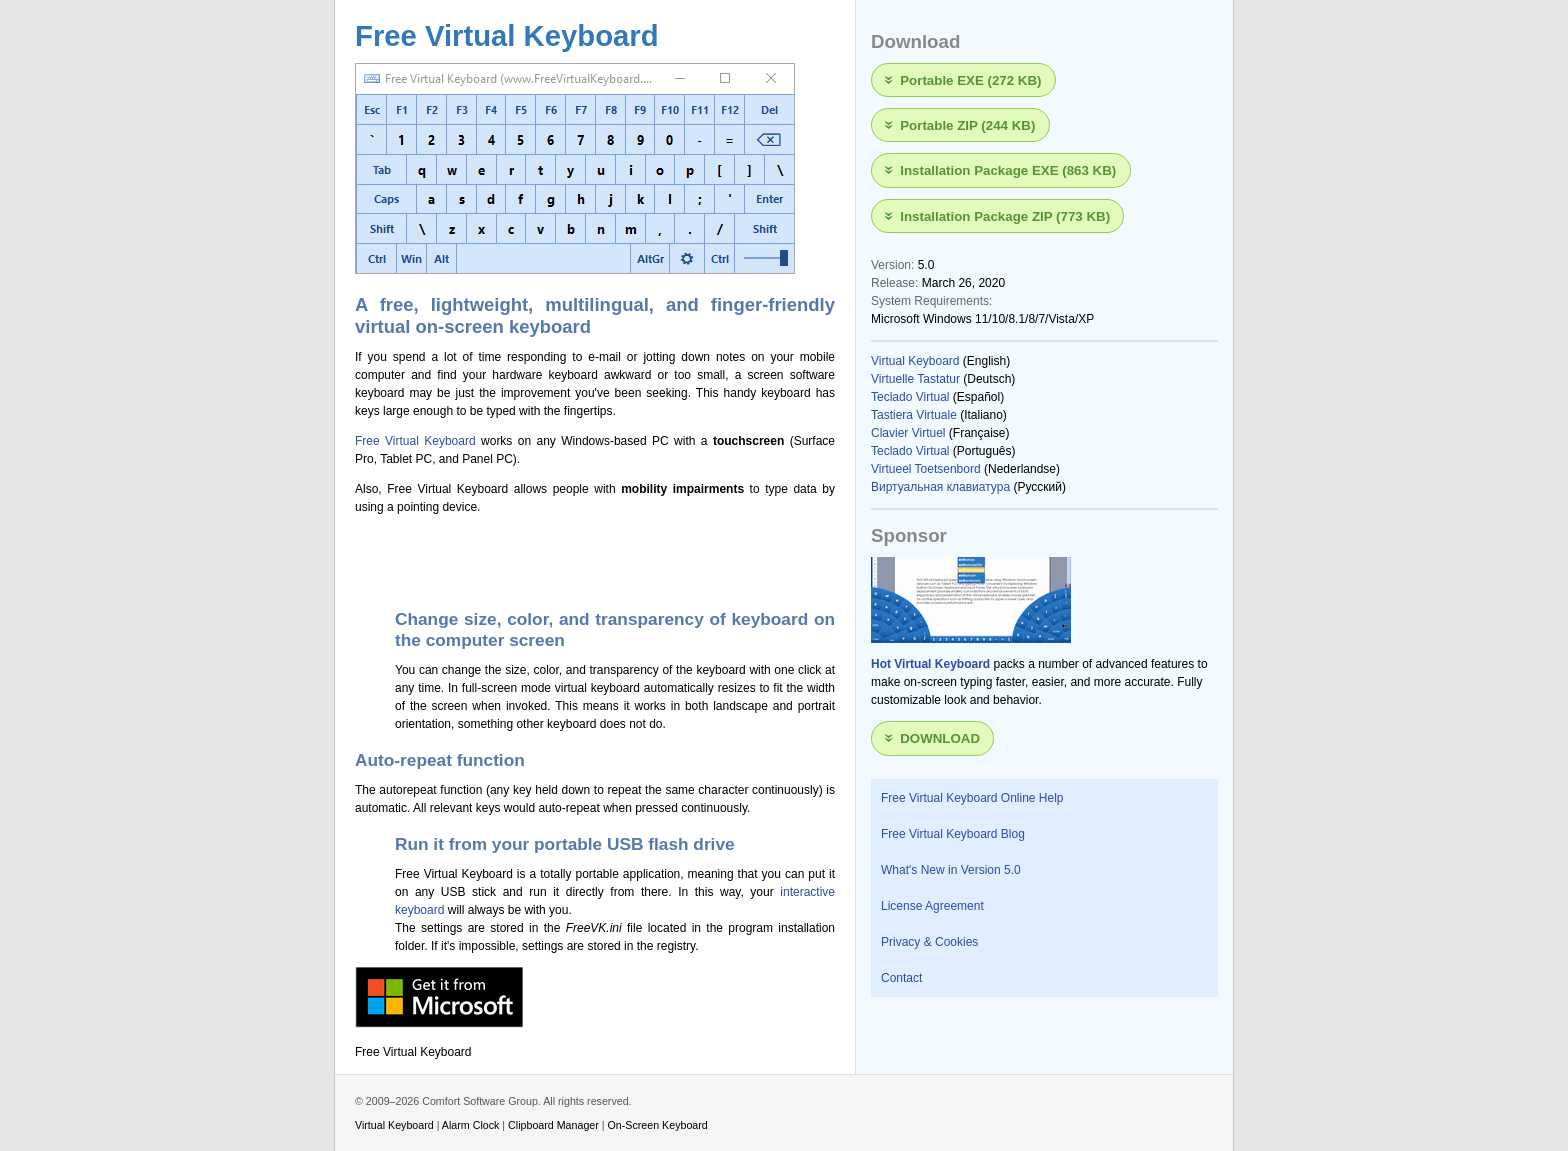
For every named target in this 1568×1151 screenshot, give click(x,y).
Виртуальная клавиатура (940, 487)
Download (940, 738)
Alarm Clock (471, 1125)
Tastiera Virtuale (914, 415)
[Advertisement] (589, 558)
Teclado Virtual (910, 397)
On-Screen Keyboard (658, 1125)
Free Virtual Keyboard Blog (953, 834)
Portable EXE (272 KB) (970, 79)
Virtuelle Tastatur (915, 379)
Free (370, 441)
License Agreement (932, 906)
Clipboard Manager (553, 1125)
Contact (901, 978)
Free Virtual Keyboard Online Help (972, 798)
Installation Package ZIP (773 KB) (1005, 215)
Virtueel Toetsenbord (926, 469)
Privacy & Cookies (929, 942)
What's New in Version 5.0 (951, 870)
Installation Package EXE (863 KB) (1008, 170)
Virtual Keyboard (430, 441)
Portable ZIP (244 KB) (967, 125)
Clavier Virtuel (908, 433)
